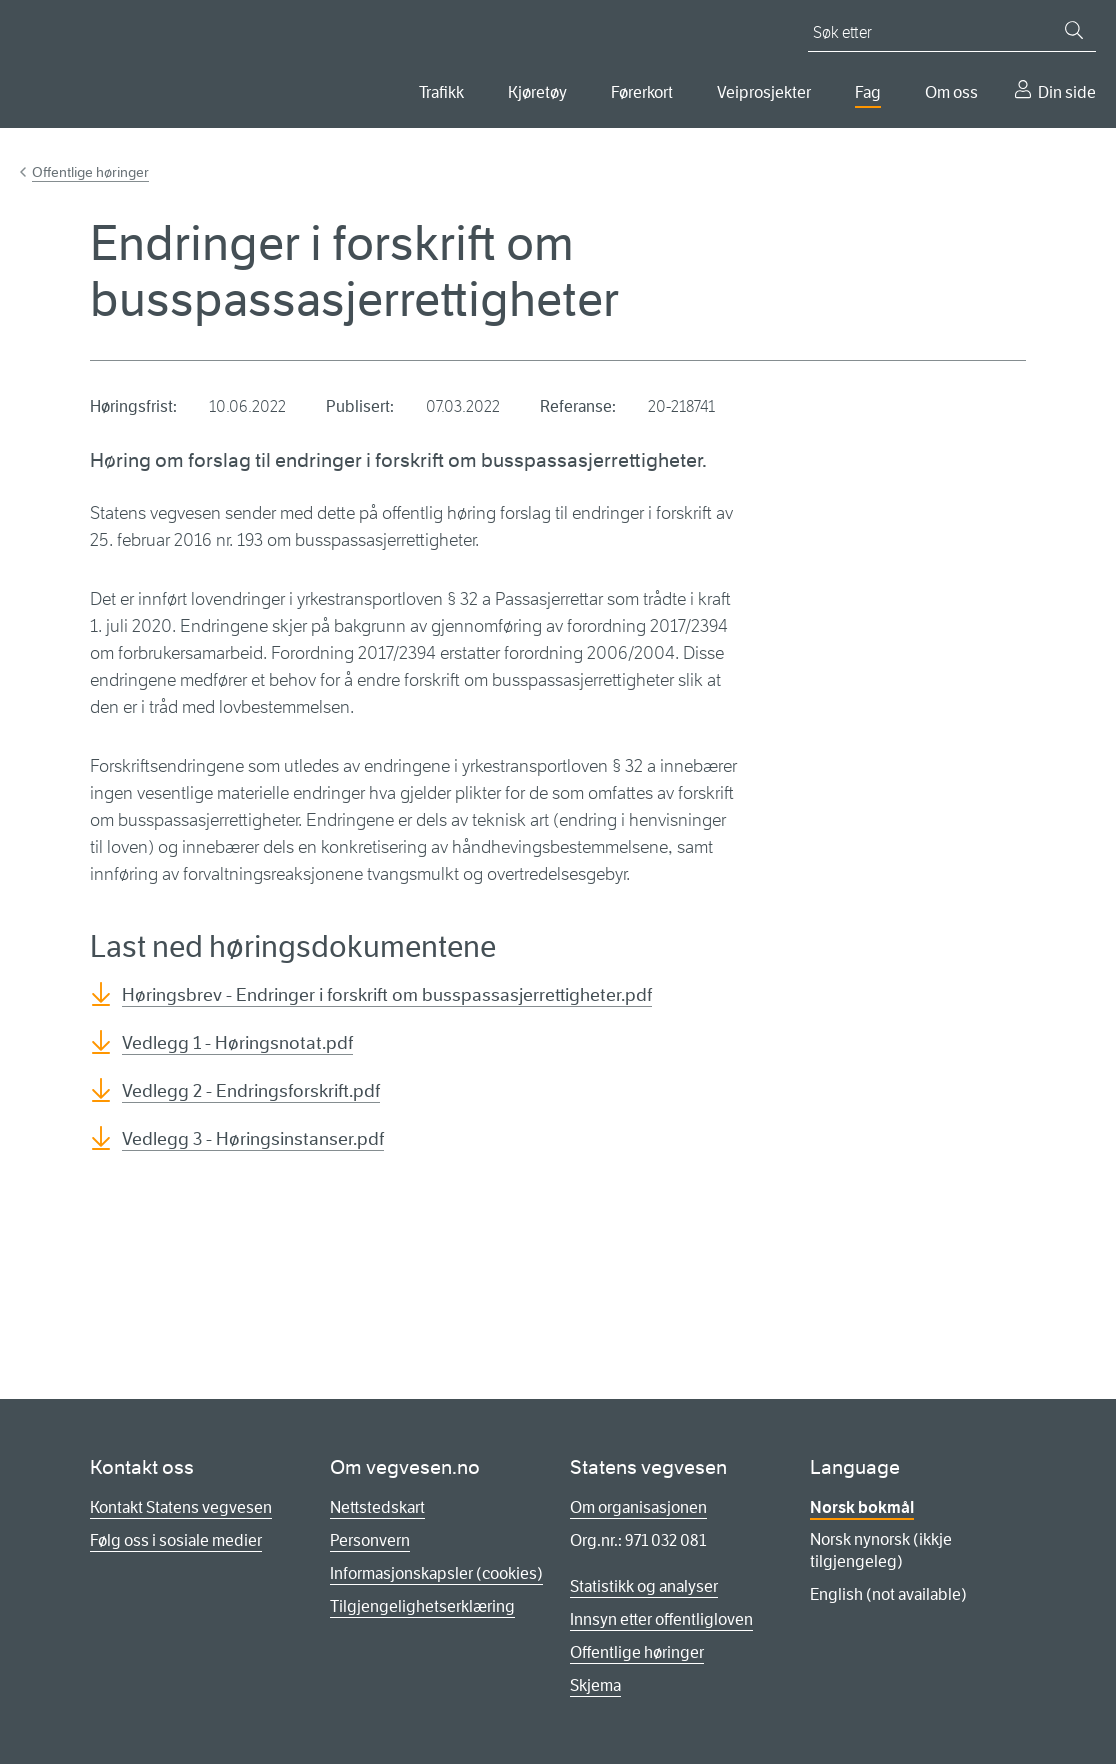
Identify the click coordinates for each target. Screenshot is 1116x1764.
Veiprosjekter (764, 92)
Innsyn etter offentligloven (661, 1619)
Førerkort (642, 92)
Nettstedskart (377, 1507)
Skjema (595, 1685)
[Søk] (1074, 30)
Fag (868, 92)
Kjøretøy (537, 92)
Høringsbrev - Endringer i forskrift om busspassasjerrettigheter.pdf (387, 995)
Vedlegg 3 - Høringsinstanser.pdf (253, 1139)
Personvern (370, 1540)
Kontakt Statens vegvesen (181, 1507)
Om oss (951, 92)
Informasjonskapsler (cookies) (436, 1573)
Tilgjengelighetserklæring (422, 1606)
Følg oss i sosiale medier (176, 1540)
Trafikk (441, 92)
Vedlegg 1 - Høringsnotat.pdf (237, 1043)
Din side (1067, 92)
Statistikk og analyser (644, 1586)
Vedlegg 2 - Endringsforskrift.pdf (251, 1091)
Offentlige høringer (90, 172)
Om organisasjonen (638, 1507)
